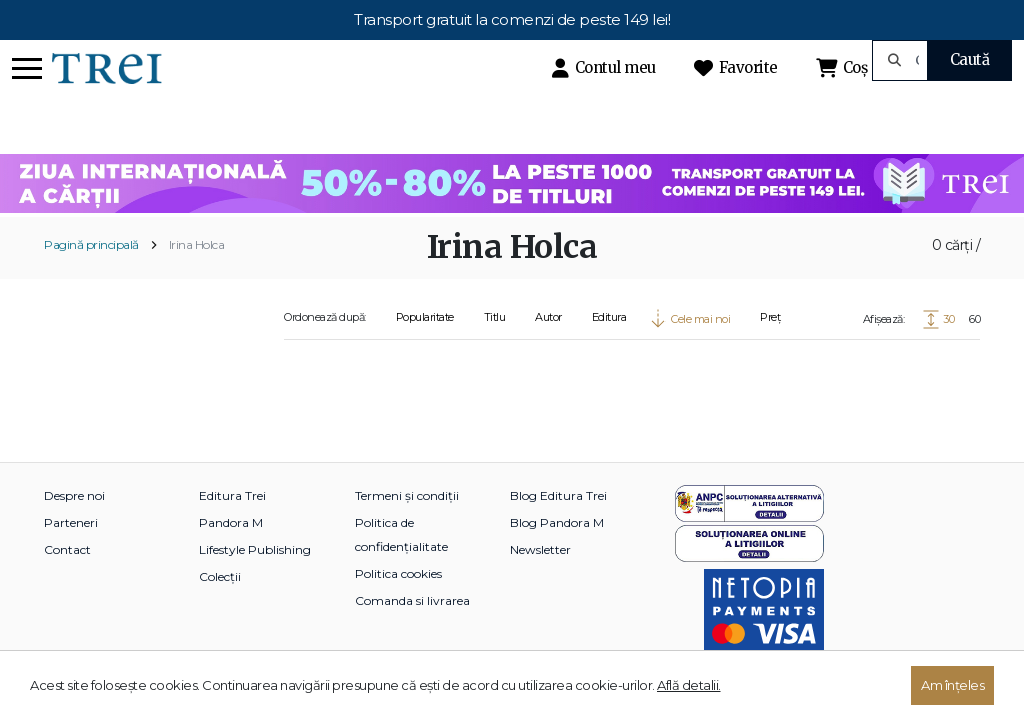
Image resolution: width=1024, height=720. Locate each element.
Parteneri (71, 522)
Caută (970, 59)
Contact (67, 549)
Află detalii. (689, 685)
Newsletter (540, 549)
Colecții (220, 576)
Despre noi (74, 495)
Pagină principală (91, 244)
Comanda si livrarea (412, 600)
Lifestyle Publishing (255, 549)
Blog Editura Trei (558, 495)
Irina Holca (197, 244)
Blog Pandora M (557, 522)
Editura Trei (232, 495)
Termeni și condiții (407, 495)
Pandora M (231, 522)
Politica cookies (398, 573)
